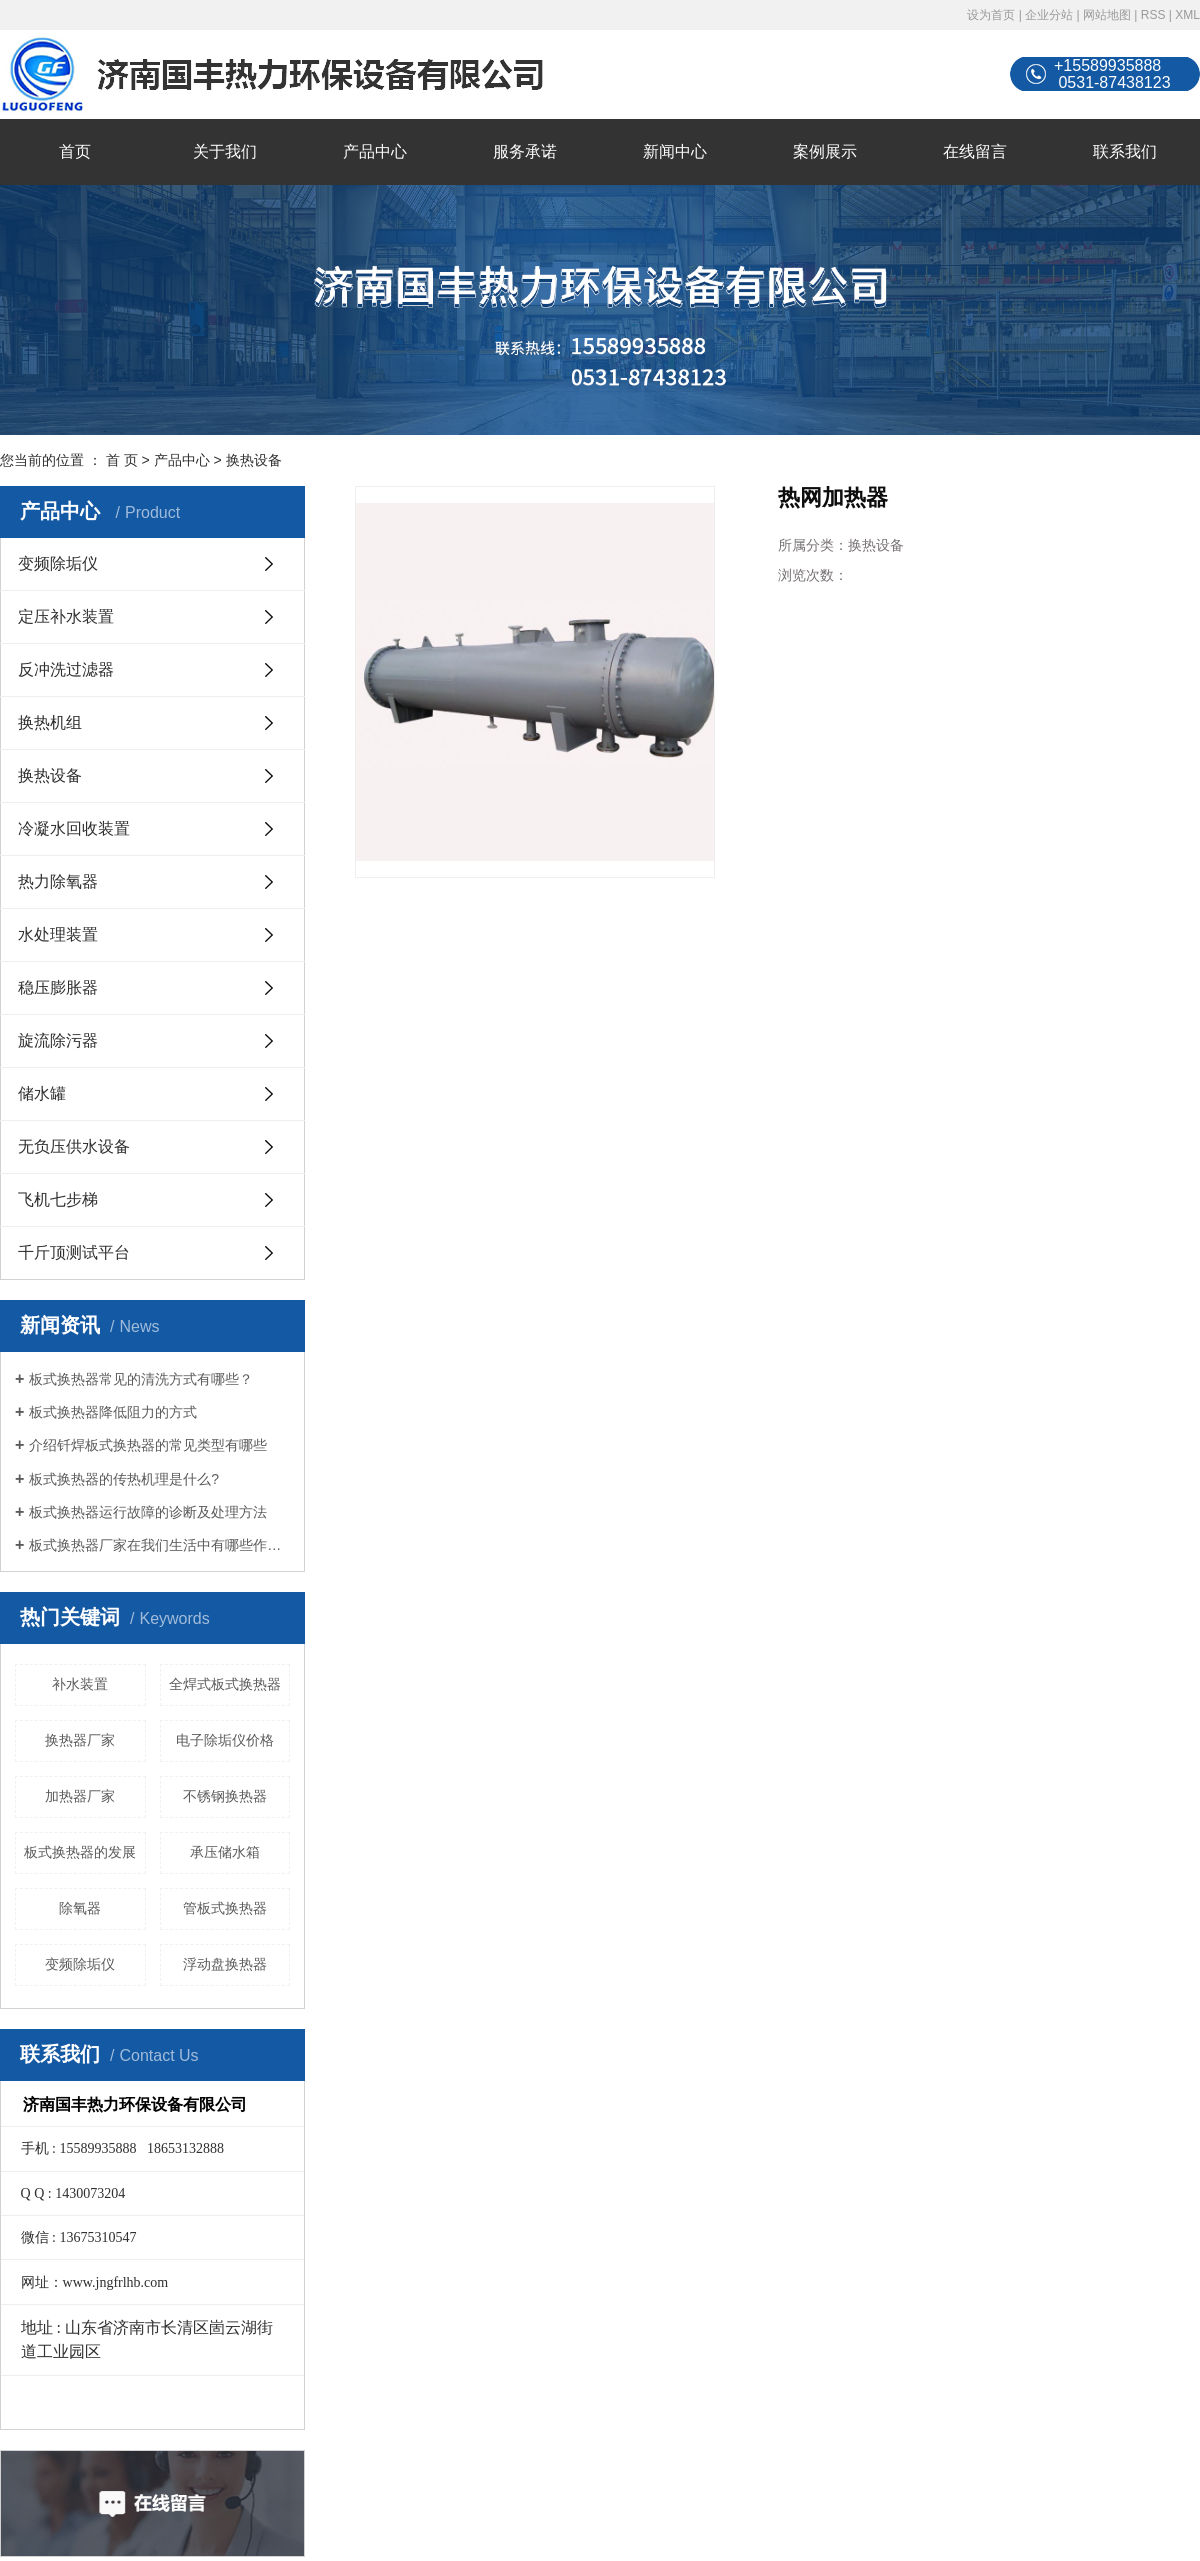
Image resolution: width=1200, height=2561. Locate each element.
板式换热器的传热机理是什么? (124, 1479)
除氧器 (80, 1908)
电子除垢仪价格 (225, 1740)
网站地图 (1107, 15)
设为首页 (991, 15)
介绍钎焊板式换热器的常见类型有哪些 (148, 1445)
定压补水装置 (66, 616)
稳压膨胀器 (58, 987)
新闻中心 (675, 151)
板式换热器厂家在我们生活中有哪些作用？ (159, 1545)
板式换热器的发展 (80, 1852)
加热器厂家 (80, 1796)
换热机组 (50, 722)
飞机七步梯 (58, 1199)
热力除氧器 (58, 881)
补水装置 (80, 1684)
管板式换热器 (225, 1908)
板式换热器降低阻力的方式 (113, 1412)
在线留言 (975, 151)
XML (1187, 15)
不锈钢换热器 (225, 1796)
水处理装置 (58, 934)
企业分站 (1049, 15)
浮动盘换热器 (225, 1964)
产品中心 (375, 151)
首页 (75, 151)
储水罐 (42, 1093)
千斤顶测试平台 (74, 1252)
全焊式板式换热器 (225, 1684)
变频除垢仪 (58, 563)
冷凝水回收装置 (74, 828)
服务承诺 (525, 151)
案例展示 (825, 151)
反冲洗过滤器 (66, 669)
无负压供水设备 (74, 1146)
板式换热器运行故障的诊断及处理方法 (148, 1512)
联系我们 (1125, 151)
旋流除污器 (58, 1040)
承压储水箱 (225, 1852)
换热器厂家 (80, 1740)
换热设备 (254, 460)
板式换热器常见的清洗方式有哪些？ (141, 1379)
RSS (1153, 15)
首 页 (122, 460)
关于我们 (225, 151)
